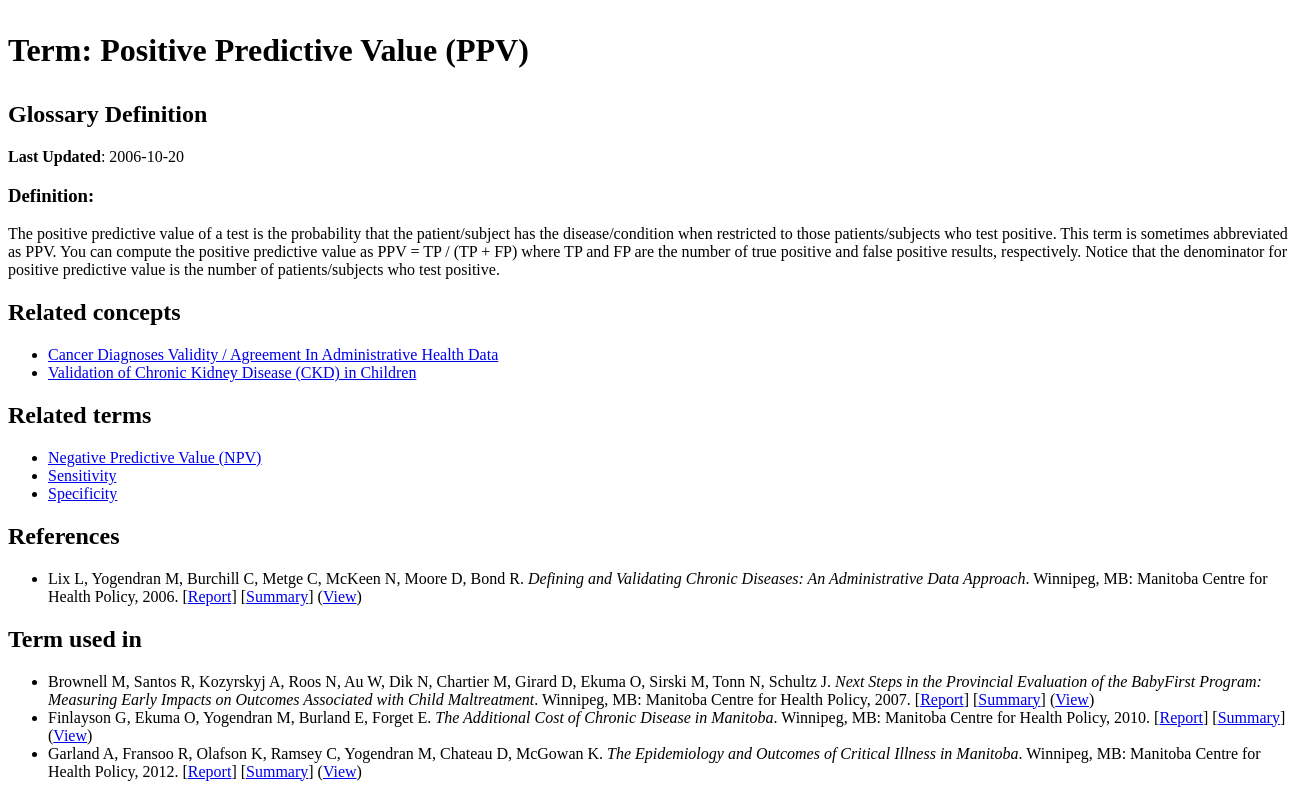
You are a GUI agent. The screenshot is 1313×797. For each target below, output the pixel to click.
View (340, 596)
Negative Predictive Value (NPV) (154, 457)
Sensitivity (82, 475)
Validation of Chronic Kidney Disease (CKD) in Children (232, 372)
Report (210, 596)
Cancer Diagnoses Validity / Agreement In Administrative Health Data (273, 354)
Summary (277, 596)
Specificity (82, 493)
